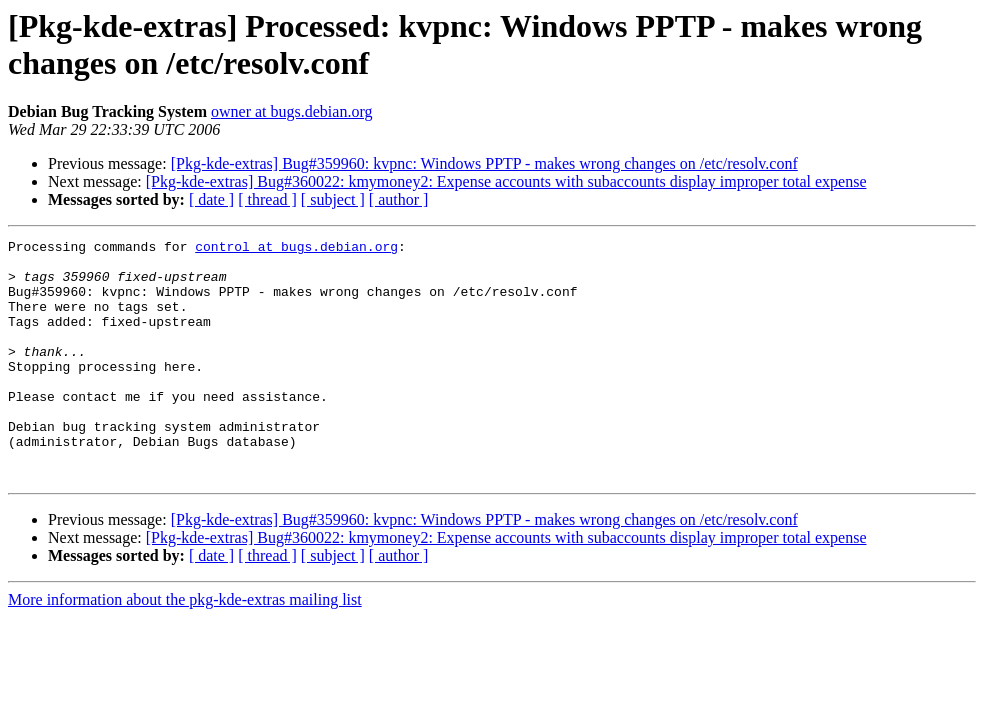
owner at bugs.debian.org (291, 111)
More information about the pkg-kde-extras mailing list (185, 647)
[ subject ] (333, 199)
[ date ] (211, 199)
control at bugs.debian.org (296, 249)
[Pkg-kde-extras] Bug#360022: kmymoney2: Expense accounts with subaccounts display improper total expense (506, 181)
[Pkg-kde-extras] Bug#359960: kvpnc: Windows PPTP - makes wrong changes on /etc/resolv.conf (484, 163)
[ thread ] (267, 199)
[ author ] (399, 199)
